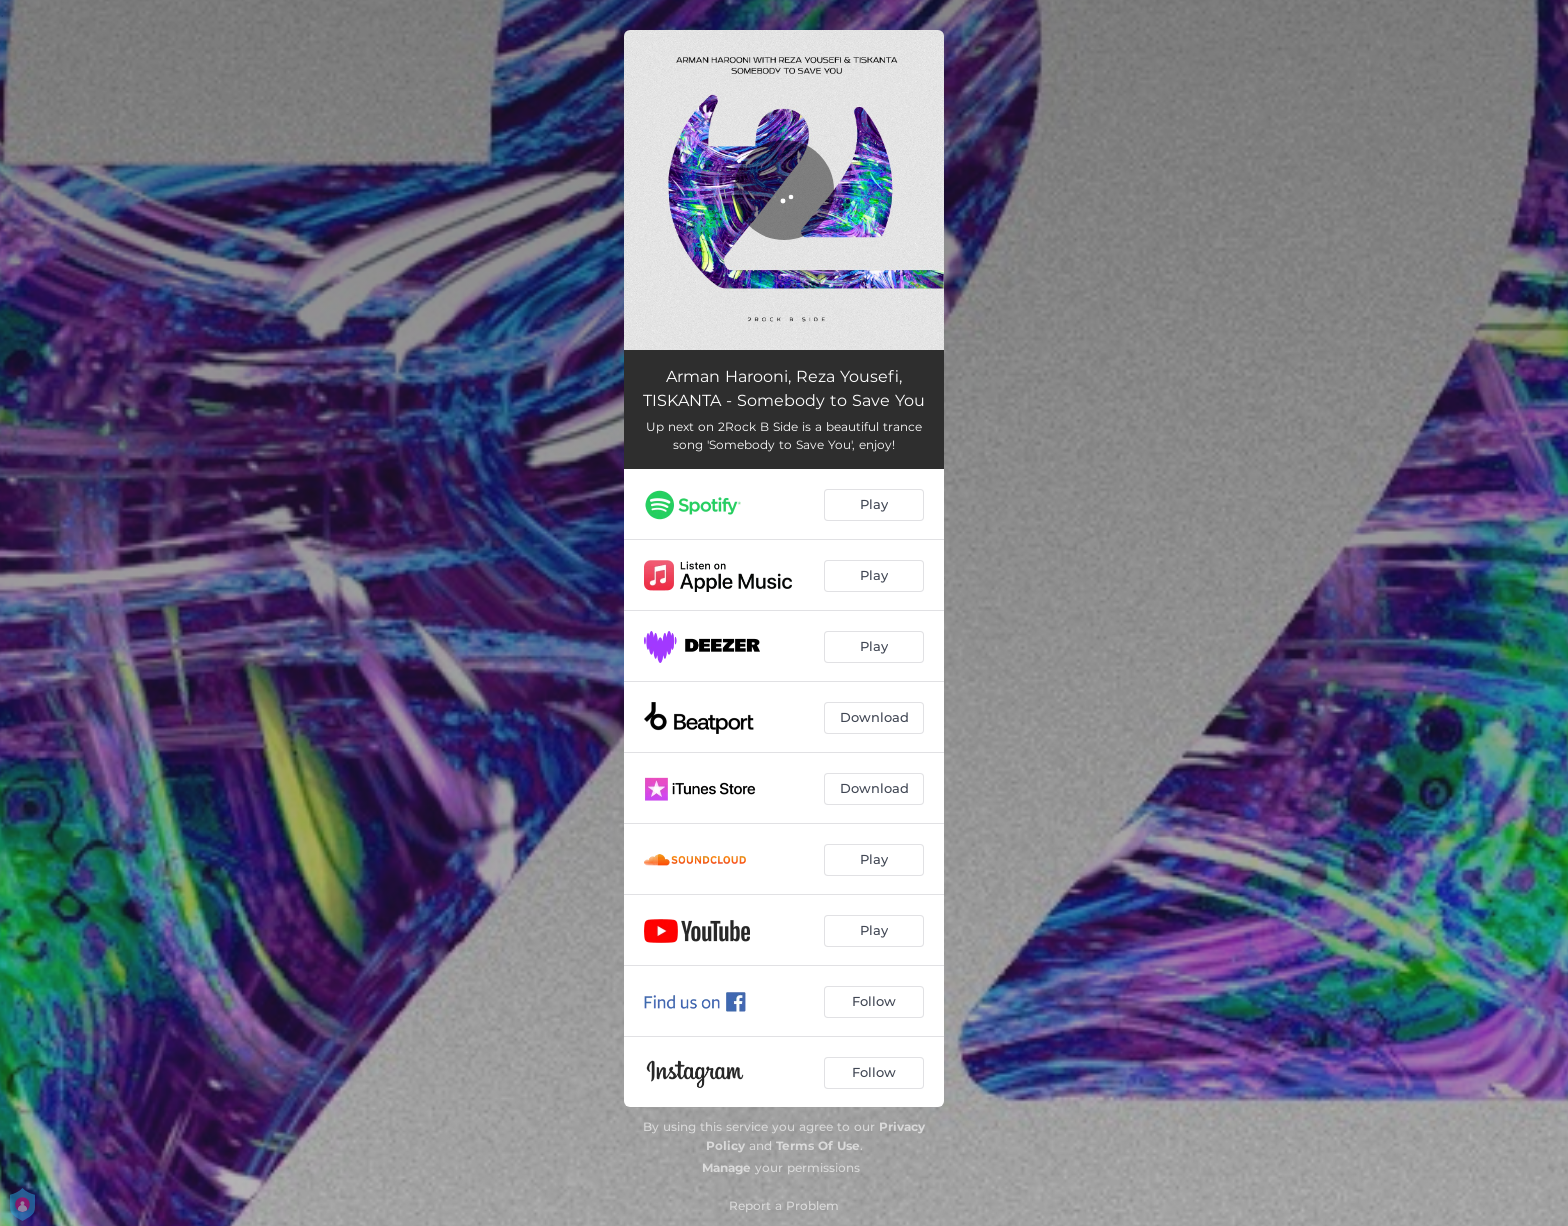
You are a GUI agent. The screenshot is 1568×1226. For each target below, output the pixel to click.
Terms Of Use (818, 1145)
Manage (726, 1167)
